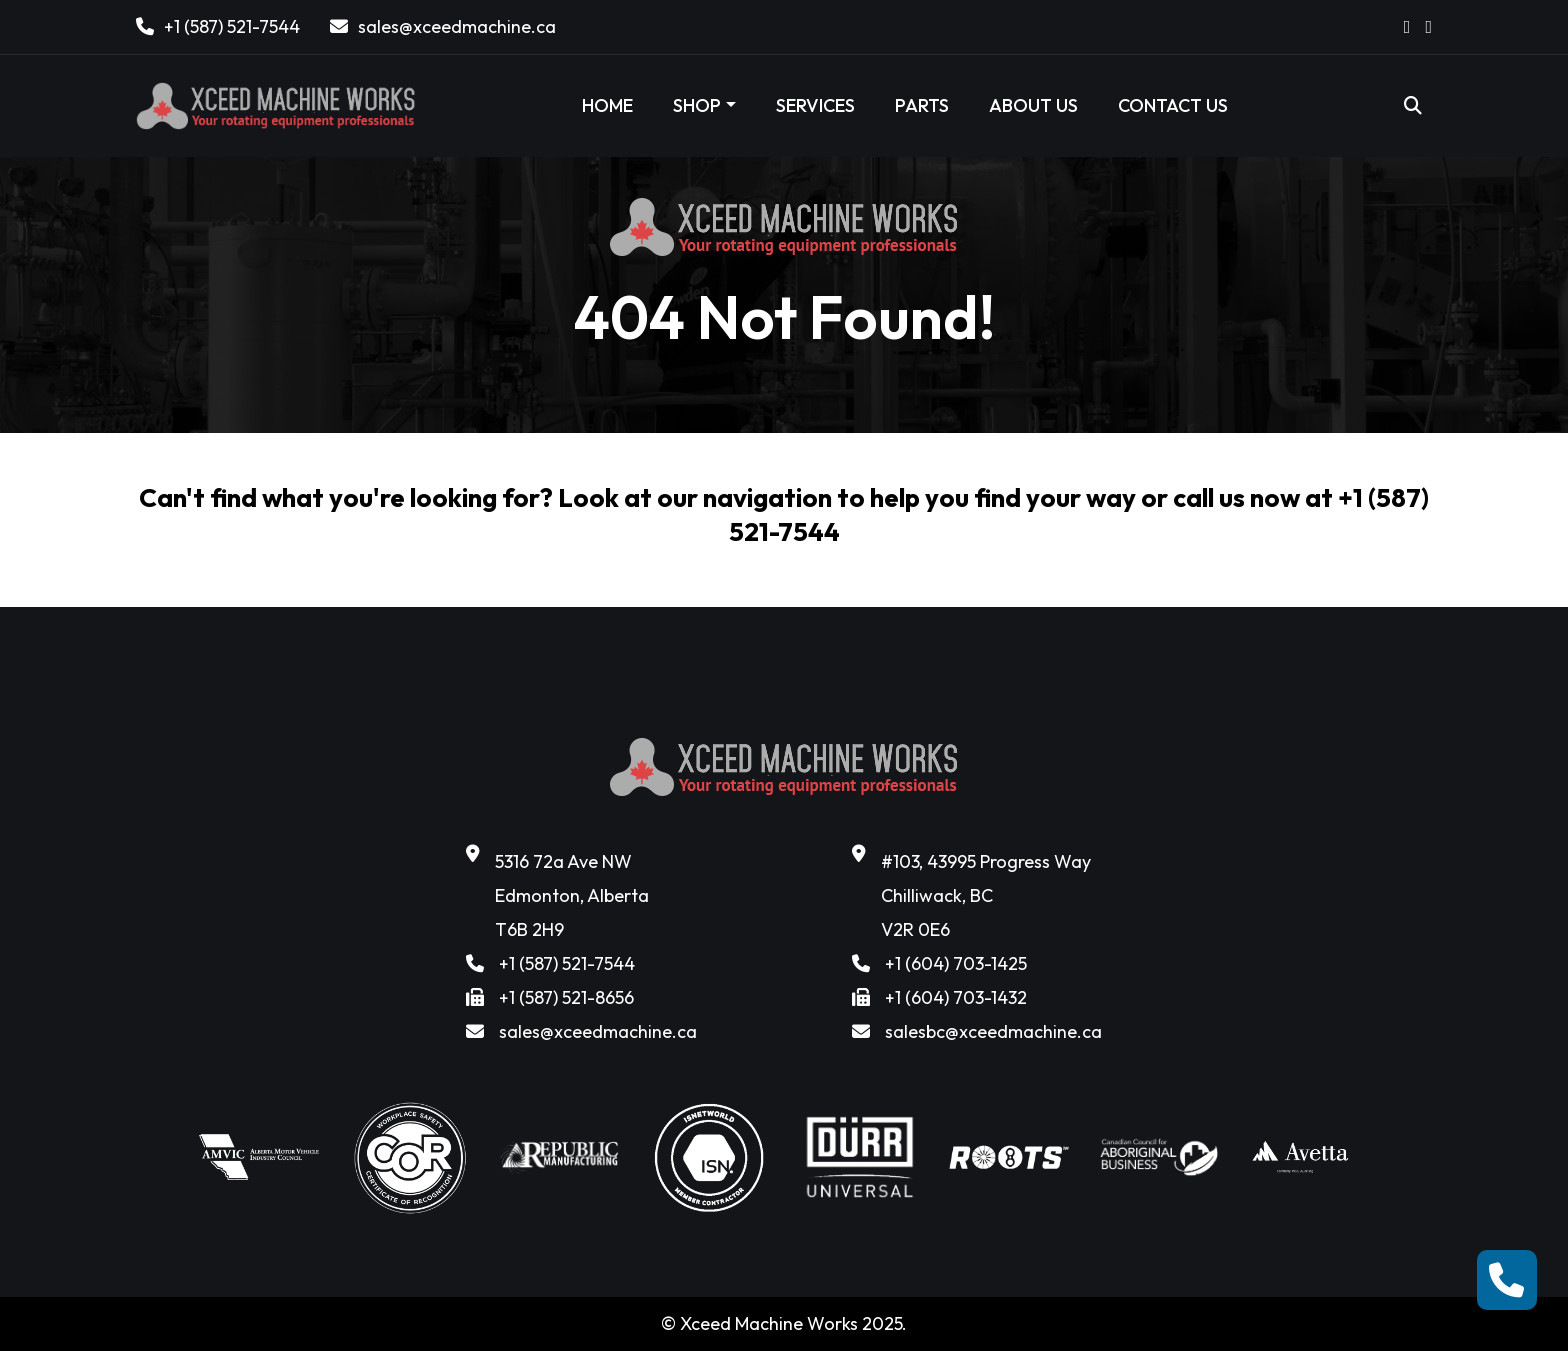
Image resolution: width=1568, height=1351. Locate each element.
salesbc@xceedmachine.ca (993, 1031)
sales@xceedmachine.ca (457, 26)
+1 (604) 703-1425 (956, 963)
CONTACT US (1173, 105)
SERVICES (815, 105)
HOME (607, 105)
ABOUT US (1033, 105)
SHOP (697, 105)
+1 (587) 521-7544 (232, 26)
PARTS (922, 105)
